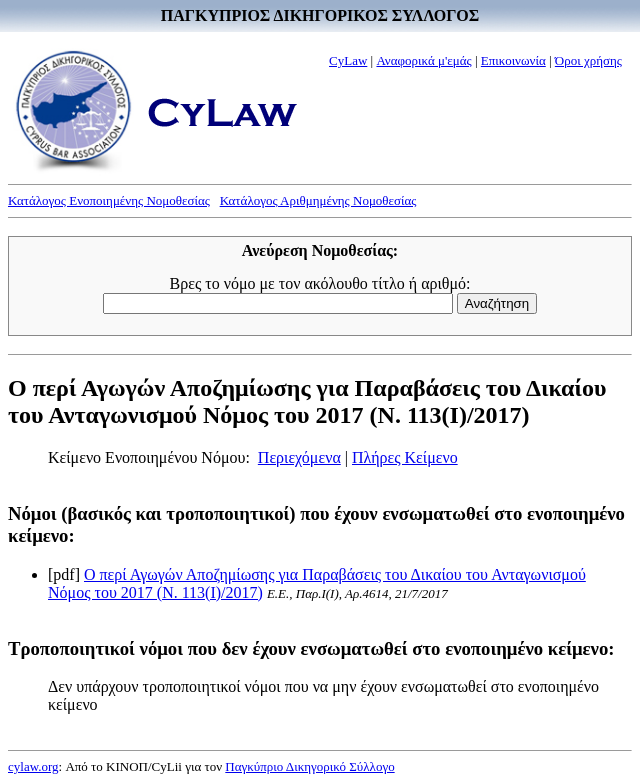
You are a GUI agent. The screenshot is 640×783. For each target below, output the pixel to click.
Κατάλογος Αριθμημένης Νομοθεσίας (318, 200)
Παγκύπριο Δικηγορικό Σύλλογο (309, 766)
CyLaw (348, 60)
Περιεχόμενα (299, 457)
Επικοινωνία (513, 60)
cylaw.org (33, 766)
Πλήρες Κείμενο (405, 457)
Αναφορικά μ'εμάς (423, 60)
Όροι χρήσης (588, 60)
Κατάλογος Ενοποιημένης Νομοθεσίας (109, 200)
